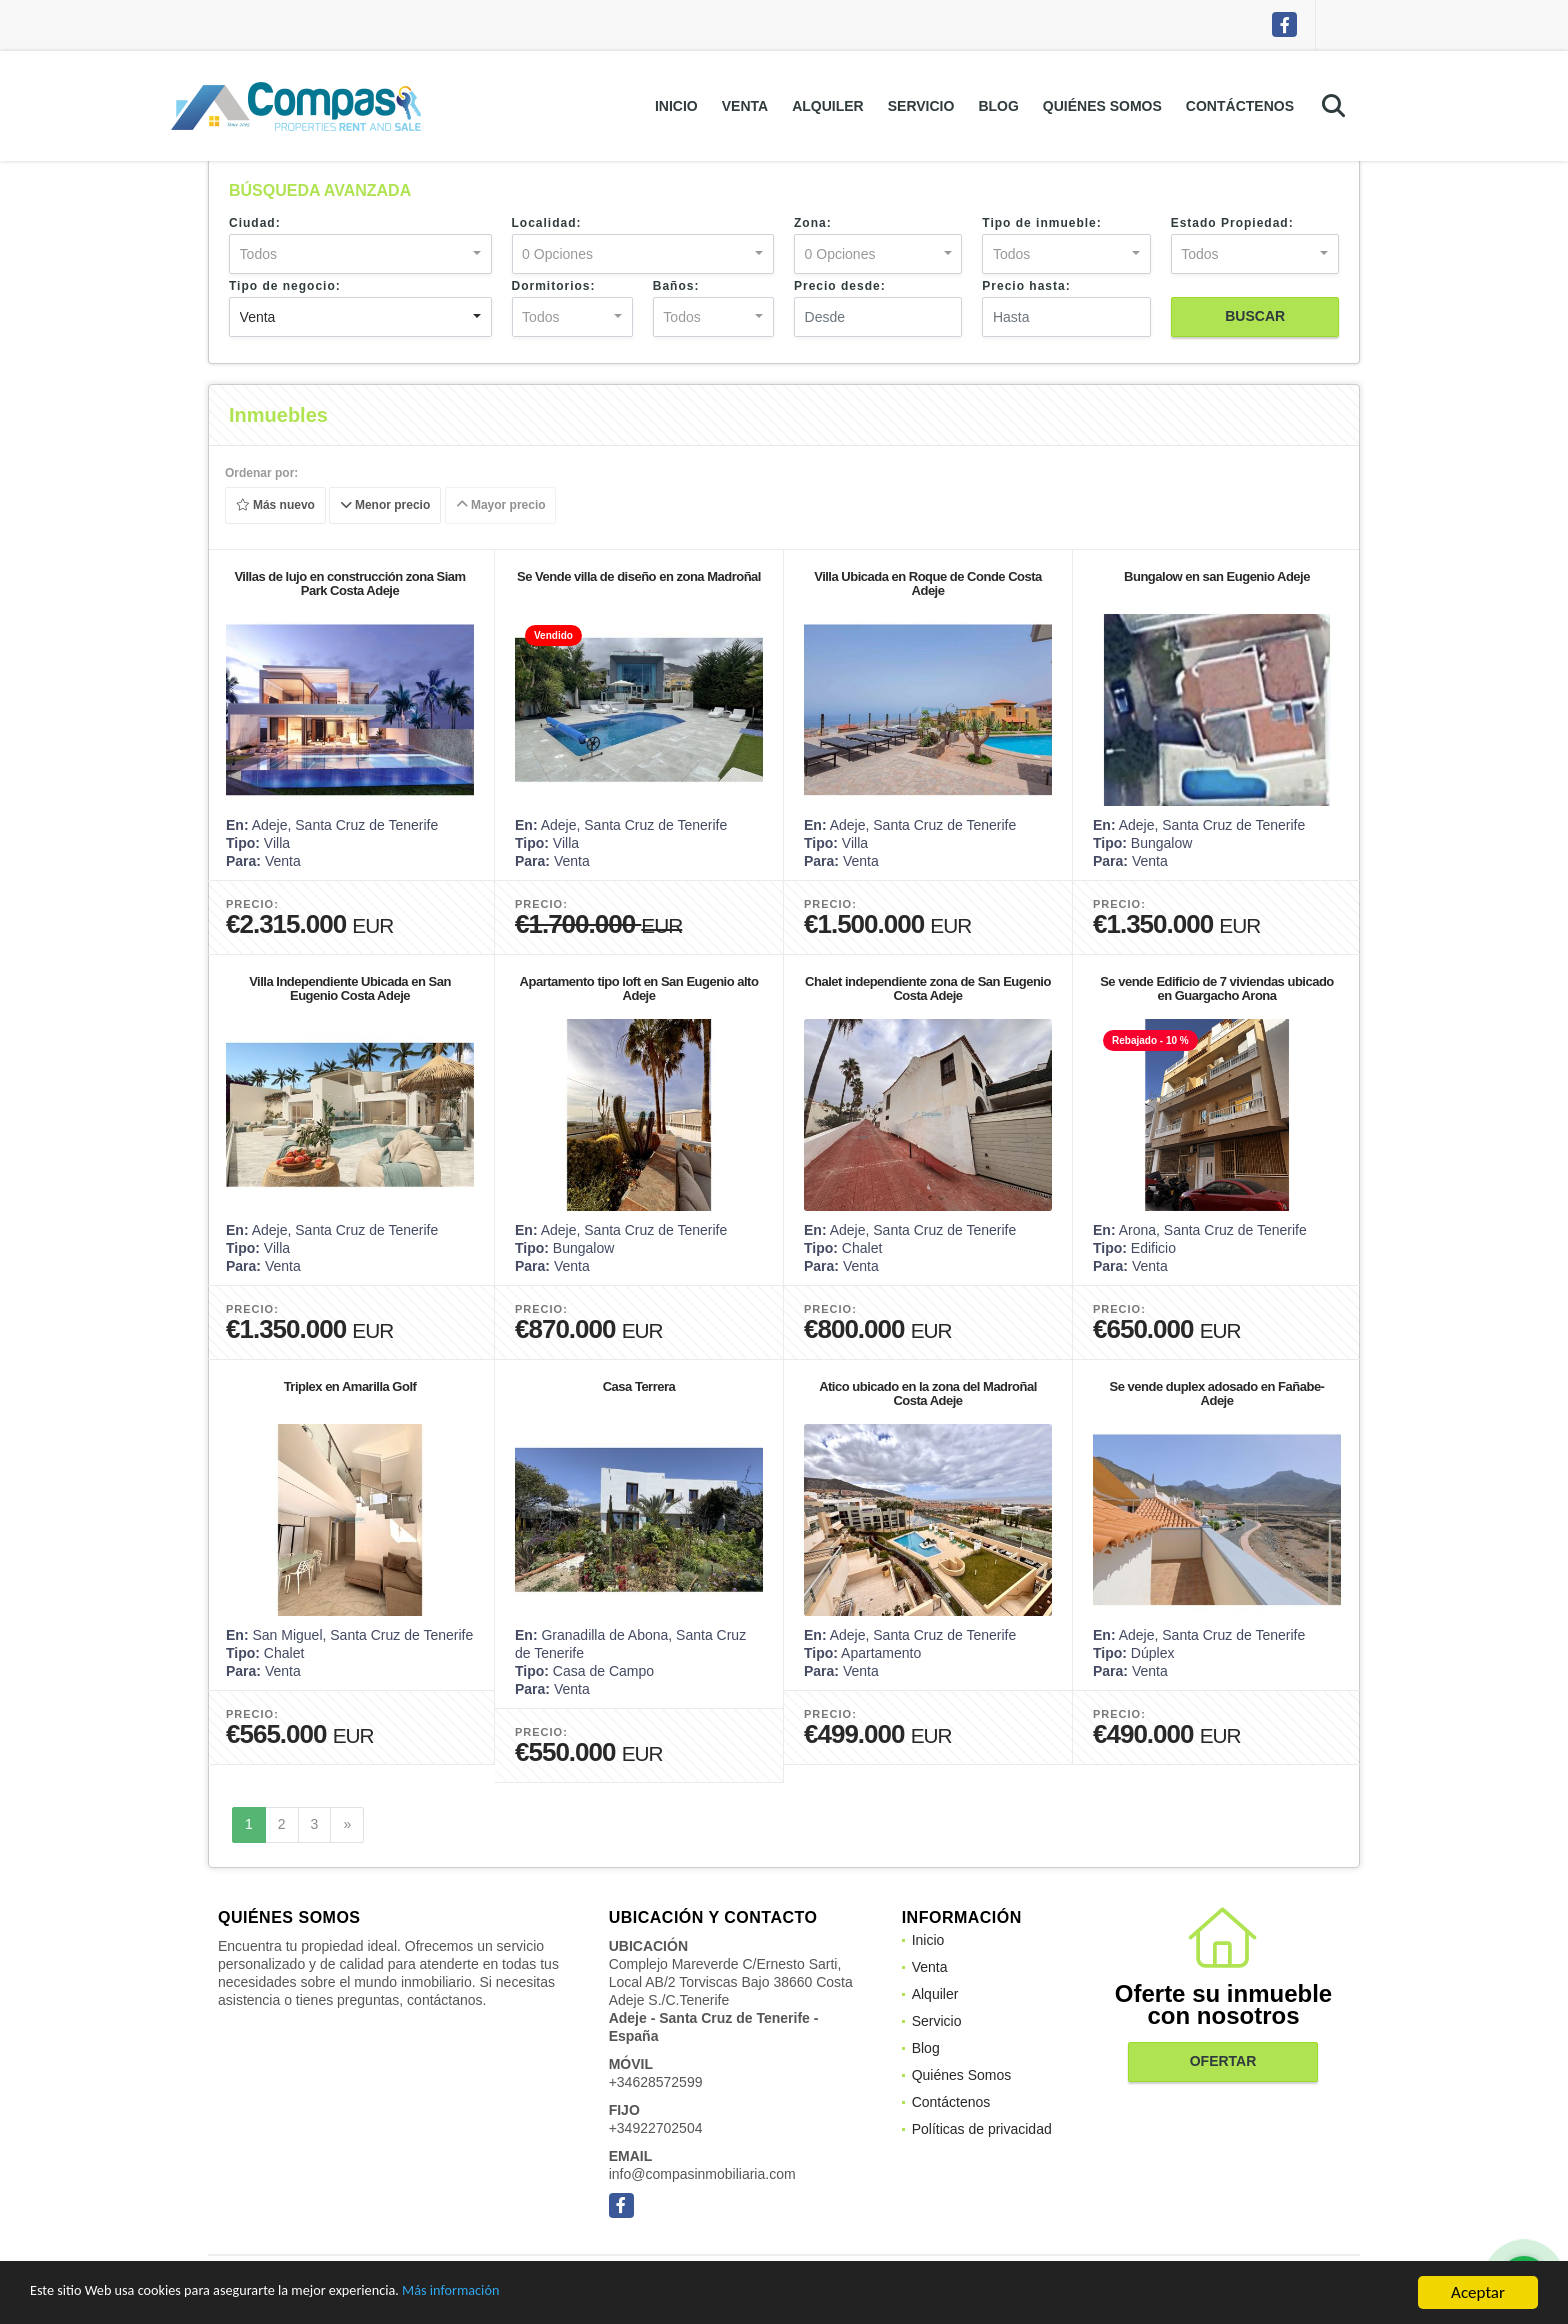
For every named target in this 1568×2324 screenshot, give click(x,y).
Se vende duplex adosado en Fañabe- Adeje (1217, 1393)
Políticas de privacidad (982, 2129)
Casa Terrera (639, 1386)
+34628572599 (656, 2082)
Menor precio (385, 506)
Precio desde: (840, 286)
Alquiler (828, 106)
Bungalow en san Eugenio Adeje (1217, 576)
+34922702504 (656, 2128)
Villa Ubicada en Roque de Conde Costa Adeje (928, 583)
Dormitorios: (554, 286)
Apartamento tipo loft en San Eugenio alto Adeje (639, 988)
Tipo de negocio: (285, 286)
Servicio (921, 106)
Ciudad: (255, 223)
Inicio (676, 106)
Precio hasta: (1026, 286)
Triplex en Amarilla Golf (350, 1386)
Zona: (813, 223)
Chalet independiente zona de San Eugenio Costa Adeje (928, 988)
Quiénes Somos (1102, 106)
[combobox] (360, 254)
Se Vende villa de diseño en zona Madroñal (639, 576)
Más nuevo (275, 506)
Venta (745, 106)
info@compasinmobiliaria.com (702, 2174)
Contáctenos (1240, 106)
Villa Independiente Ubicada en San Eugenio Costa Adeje (350, 988)
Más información (533, 2294)
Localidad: (547, 223)
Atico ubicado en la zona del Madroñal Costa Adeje (928, 1393)
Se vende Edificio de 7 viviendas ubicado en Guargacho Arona (1217, 988)
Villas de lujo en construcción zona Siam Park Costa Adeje (349, 583)
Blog (998, 106)
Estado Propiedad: (1232, 223)
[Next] (347, 1825)
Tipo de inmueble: (1041, 223)
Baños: (676, 286)
